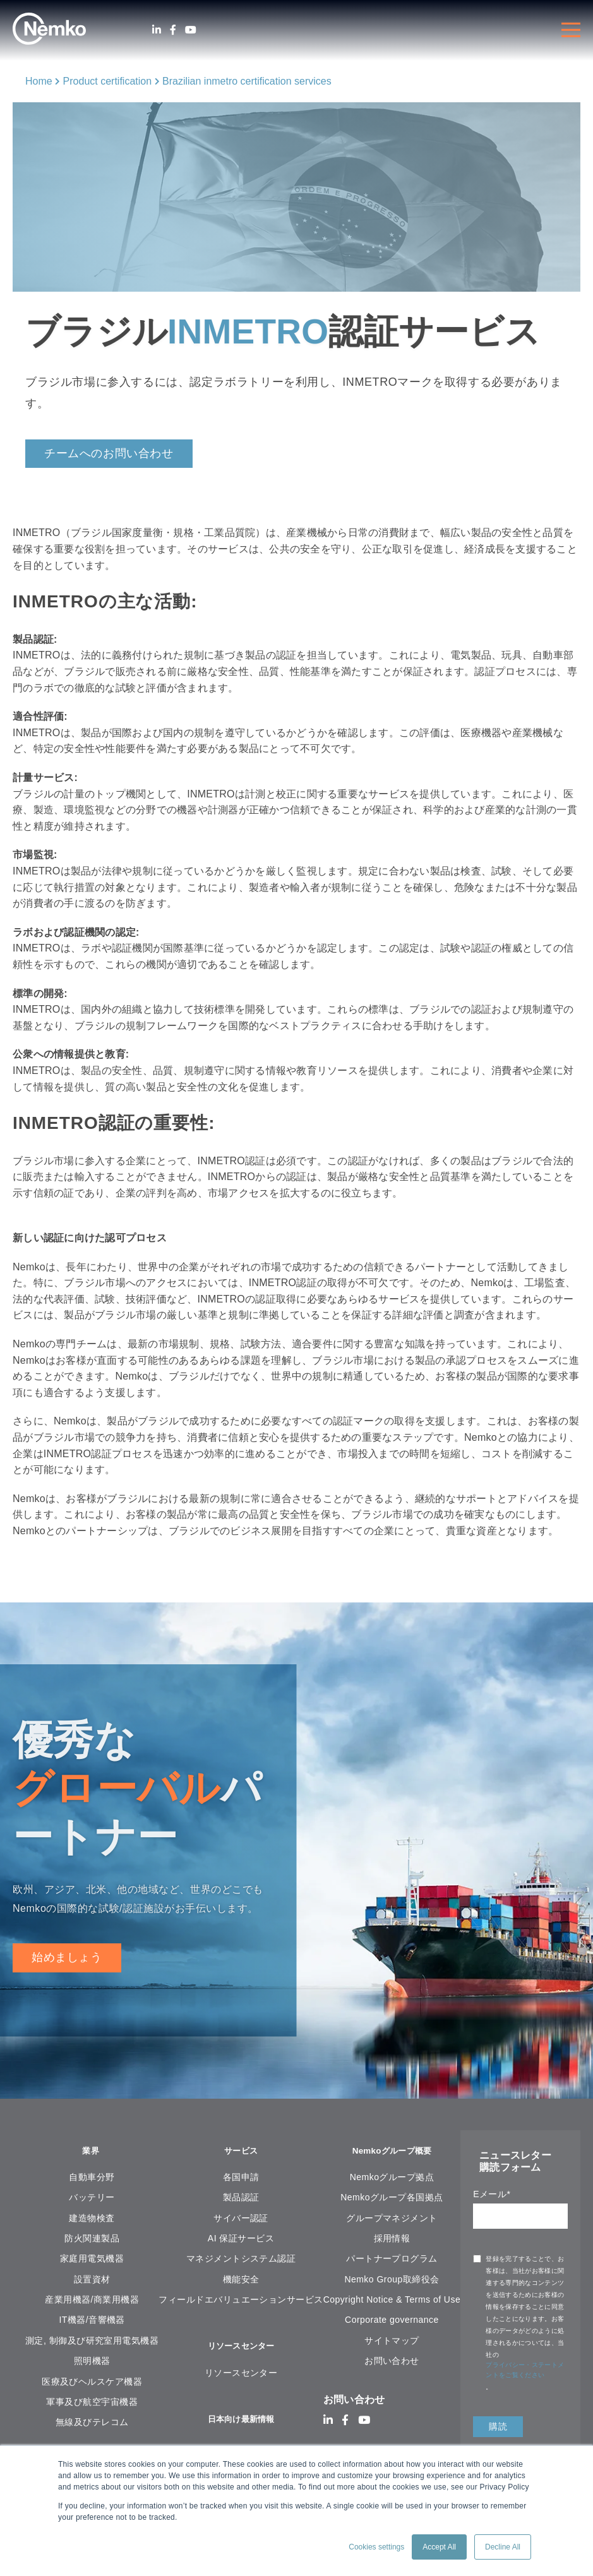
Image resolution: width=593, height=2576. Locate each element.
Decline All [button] (502, 2547)
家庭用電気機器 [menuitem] (92, 2260)
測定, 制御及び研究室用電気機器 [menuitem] (92, 2342)
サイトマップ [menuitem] (391, 2342)
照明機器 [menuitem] (92, 2363)
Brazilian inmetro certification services (247, 81)
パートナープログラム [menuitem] (392, 2260)
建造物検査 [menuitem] (91, 2220)
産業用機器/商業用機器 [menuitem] (92, 2301)
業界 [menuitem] (92, 2152)
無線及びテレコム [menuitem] (92, 2424)
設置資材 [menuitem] (92, 2281)
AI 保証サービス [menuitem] (241, 2240)
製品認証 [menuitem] (241, 2199)
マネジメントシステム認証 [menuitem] (241, 2260)
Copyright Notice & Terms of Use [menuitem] (391, 2301)
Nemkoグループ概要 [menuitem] (392, 2152)
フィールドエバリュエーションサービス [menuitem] (241, 2301)
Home (38, 81)
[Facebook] (173, 30)
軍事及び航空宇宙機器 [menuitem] (92, 2404)
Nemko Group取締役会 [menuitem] (391, 2281)
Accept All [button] (439, 2547)
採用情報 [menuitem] (392, 2240)
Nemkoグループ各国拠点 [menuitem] (391, 2199)
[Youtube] (190, 30)
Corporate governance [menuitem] (392, 2322)
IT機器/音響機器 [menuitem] (92, 2322)
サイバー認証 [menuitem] (240, 2220)
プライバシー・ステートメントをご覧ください (525, 2369)
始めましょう (67, 1957)
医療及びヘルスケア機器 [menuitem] (92, 2383)
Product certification (107, 81)
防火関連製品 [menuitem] (91, 2240)
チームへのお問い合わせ (109, 453)
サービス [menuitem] (240, 2152)
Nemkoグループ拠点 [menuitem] (392, 2179)
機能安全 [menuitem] (241, 2281)
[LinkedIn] (156, 30)
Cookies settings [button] (376, 2547)
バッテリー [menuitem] (91, 2199)
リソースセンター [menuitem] (241, 2349)
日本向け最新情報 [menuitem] (241, 2424)
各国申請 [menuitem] (241, 2179)
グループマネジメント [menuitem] (392, 2220)
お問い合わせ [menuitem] (391, 2363)
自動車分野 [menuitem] (91, 2179)
